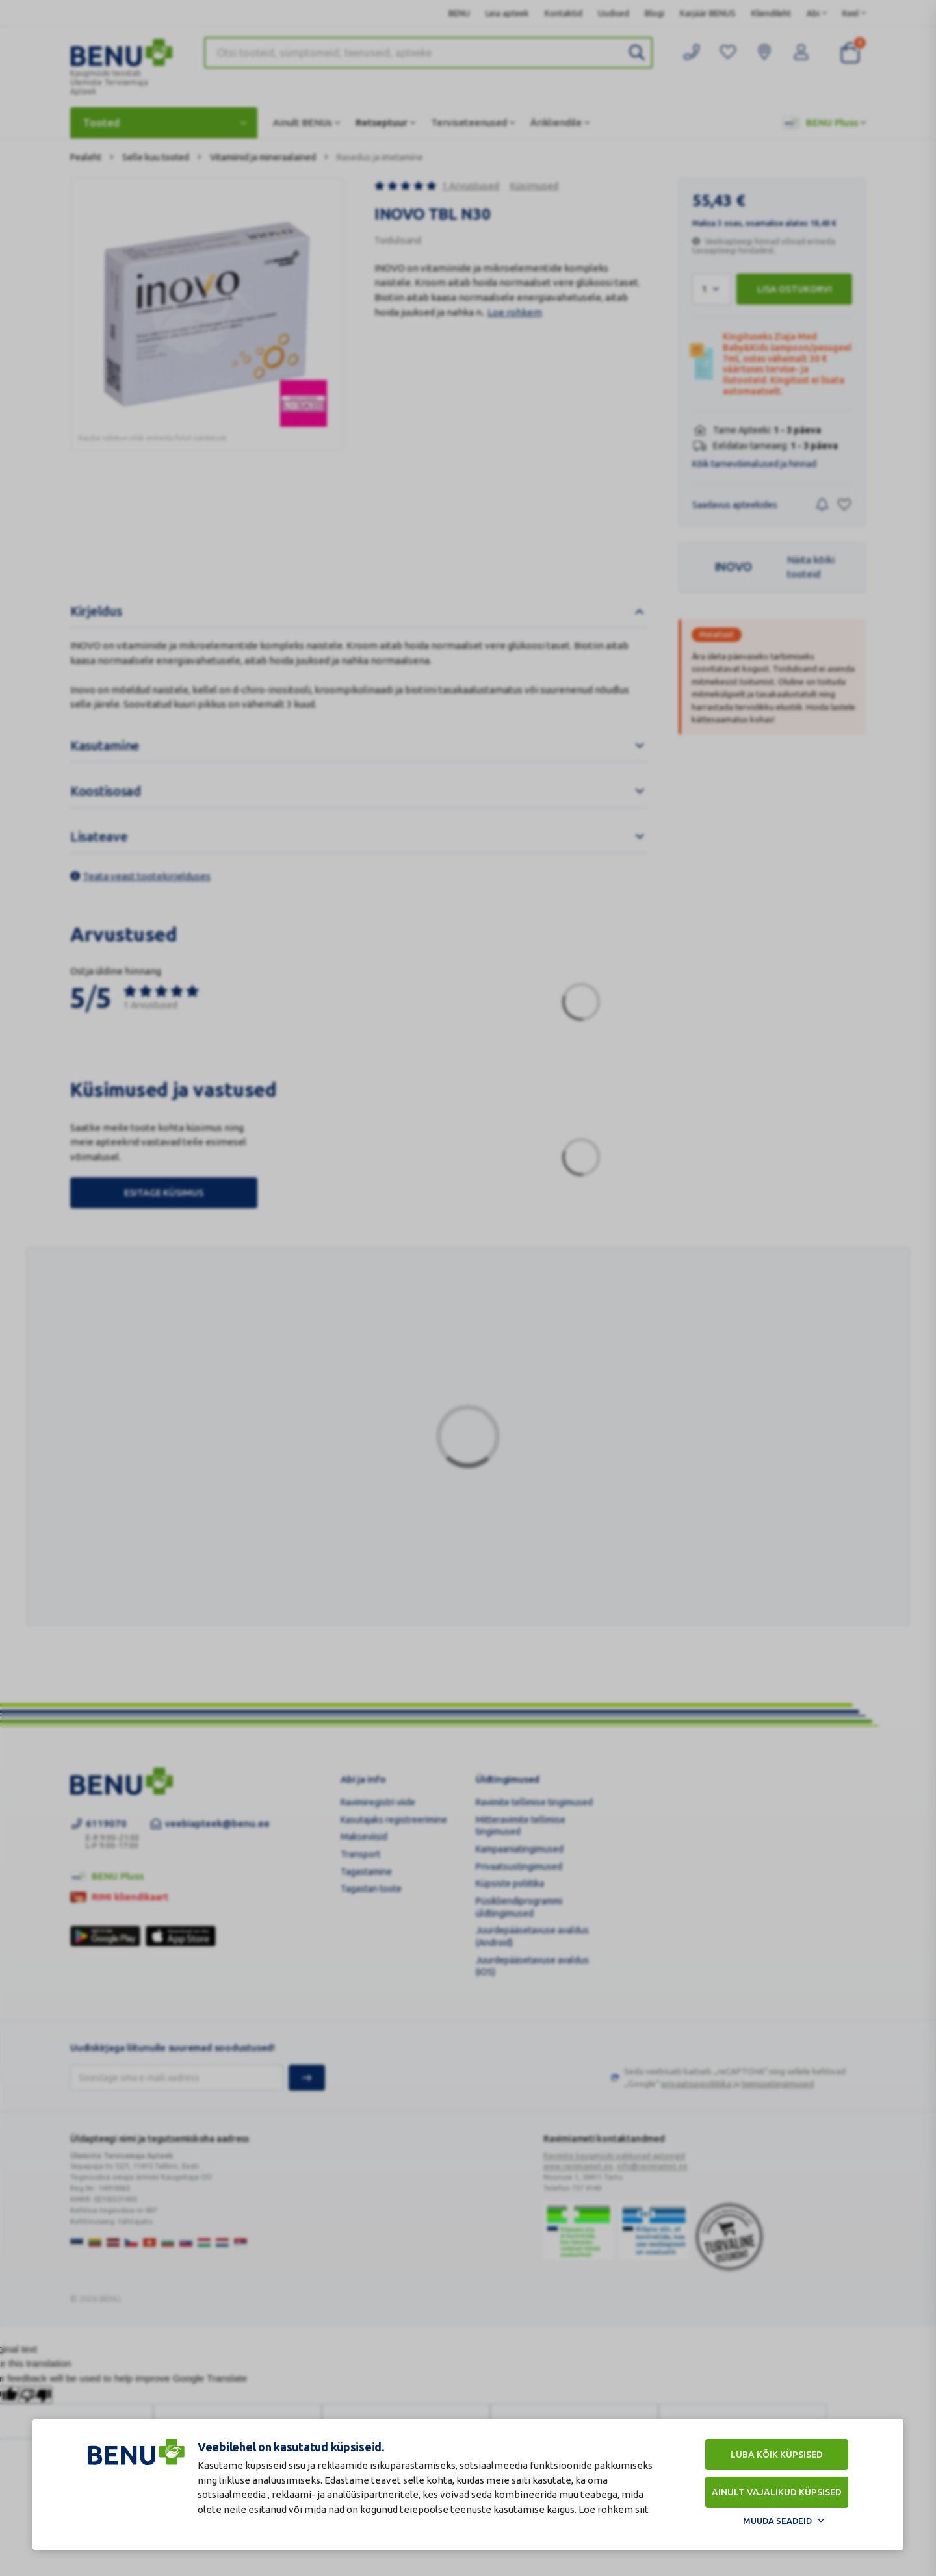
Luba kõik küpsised (777, 2454)
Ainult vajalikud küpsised (777, 2492)
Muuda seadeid (777, 2520)
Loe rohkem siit (613, 2509)
